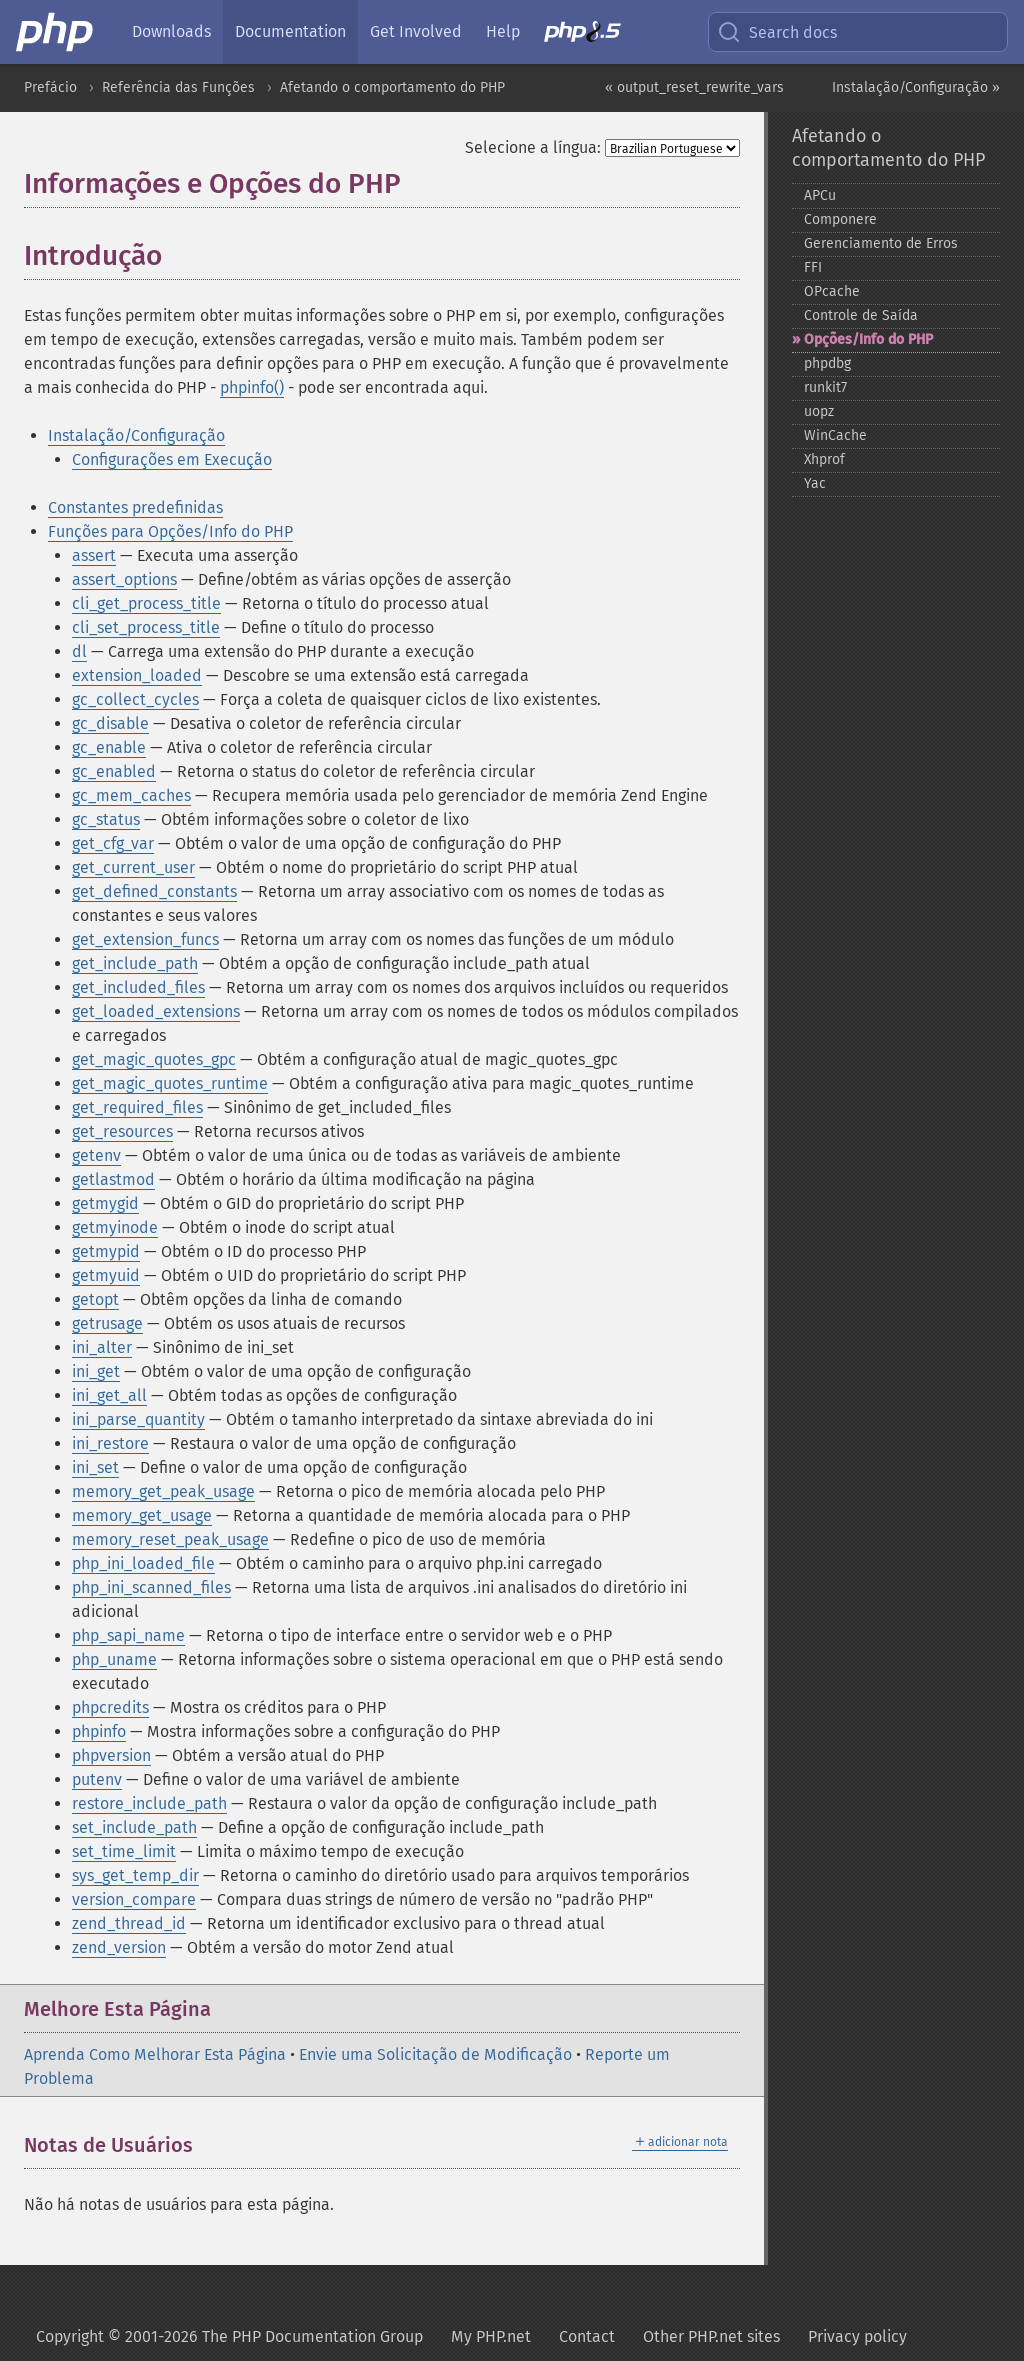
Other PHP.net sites (711, 2336)
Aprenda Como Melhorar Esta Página (155, 2054)
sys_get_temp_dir (135, 1875)
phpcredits (110, 1707)
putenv (97, 1779)
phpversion (111, 1755)
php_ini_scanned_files (151, 1587)
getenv (96, 1155)
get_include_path (135, 963)
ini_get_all (109, 1395)
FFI (813, 267)
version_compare (134, 1899)
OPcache (832, 291)
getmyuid (106, 1275)
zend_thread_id (129, 1923)
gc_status (106, 819)
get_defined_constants (154, 891)
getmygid (105, 1203)
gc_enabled (114, 771)
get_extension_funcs (145, 939)
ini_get (96, 1371)
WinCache (835, 435)
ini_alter (102, 1347)
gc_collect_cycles (135, 699)
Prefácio (50, 87)
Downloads (171, 31)
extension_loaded (137, 675)
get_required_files (137, 1107)
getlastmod (113, 1179)
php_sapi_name (128, 1635)
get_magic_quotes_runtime (170, 1083)
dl (79, 651)
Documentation (290, 31)
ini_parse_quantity (138, 1419)
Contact (587, 2336)
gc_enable (109, 747)
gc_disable (110, 723)
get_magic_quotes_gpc (154, 1059)
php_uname (114, 1659)
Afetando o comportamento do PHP (392, 87)
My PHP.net (491, 2336)
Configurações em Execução (172, 459)
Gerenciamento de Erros (881, 243)
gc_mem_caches (131, 795)
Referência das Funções (178, 87)
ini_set (95, 1467)
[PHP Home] (56, 32)
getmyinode (115, 1227)
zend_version (119, 1947)
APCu (820, 195)
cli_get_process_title (146, 603)
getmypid (106, 1251)
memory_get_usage (142, 1515)
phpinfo (99, 1731)
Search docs (777, 32)
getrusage (107, 1323)
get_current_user (133, 867)
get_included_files (138, 987)
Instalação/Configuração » (916, 87)
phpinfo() (252, 387)
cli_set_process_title (146, 627)
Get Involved (416, 31)
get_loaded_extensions (156, 1011)
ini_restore (110, 1443)
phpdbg (827, 363)
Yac (815, 483)
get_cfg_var (113, 843)
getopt (95, 1299)
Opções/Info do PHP (868, 339)
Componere (840, 219)
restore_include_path (149, 1803)
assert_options (124, 579)
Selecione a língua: (533, 147)
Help (503, 31)
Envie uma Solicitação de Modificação (435, 2054)
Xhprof (824, 459)
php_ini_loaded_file (143, 1563)
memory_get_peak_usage (163, 1491)
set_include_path (134, 1827)
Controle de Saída (861, 315)
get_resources (122, 1131)
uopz (819, 411)
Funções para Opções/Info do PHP (170, 531)
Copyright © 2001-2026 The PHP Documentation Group (229, 2336)
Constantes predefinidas (135, 507)
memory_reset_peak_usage (170, 1539)
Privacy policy (857, 2336)
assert (94, 555)
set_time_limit (124, 1851)
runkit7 (825, 387)
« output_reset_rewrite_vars (694, 87)
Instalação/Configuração (136, 435)
